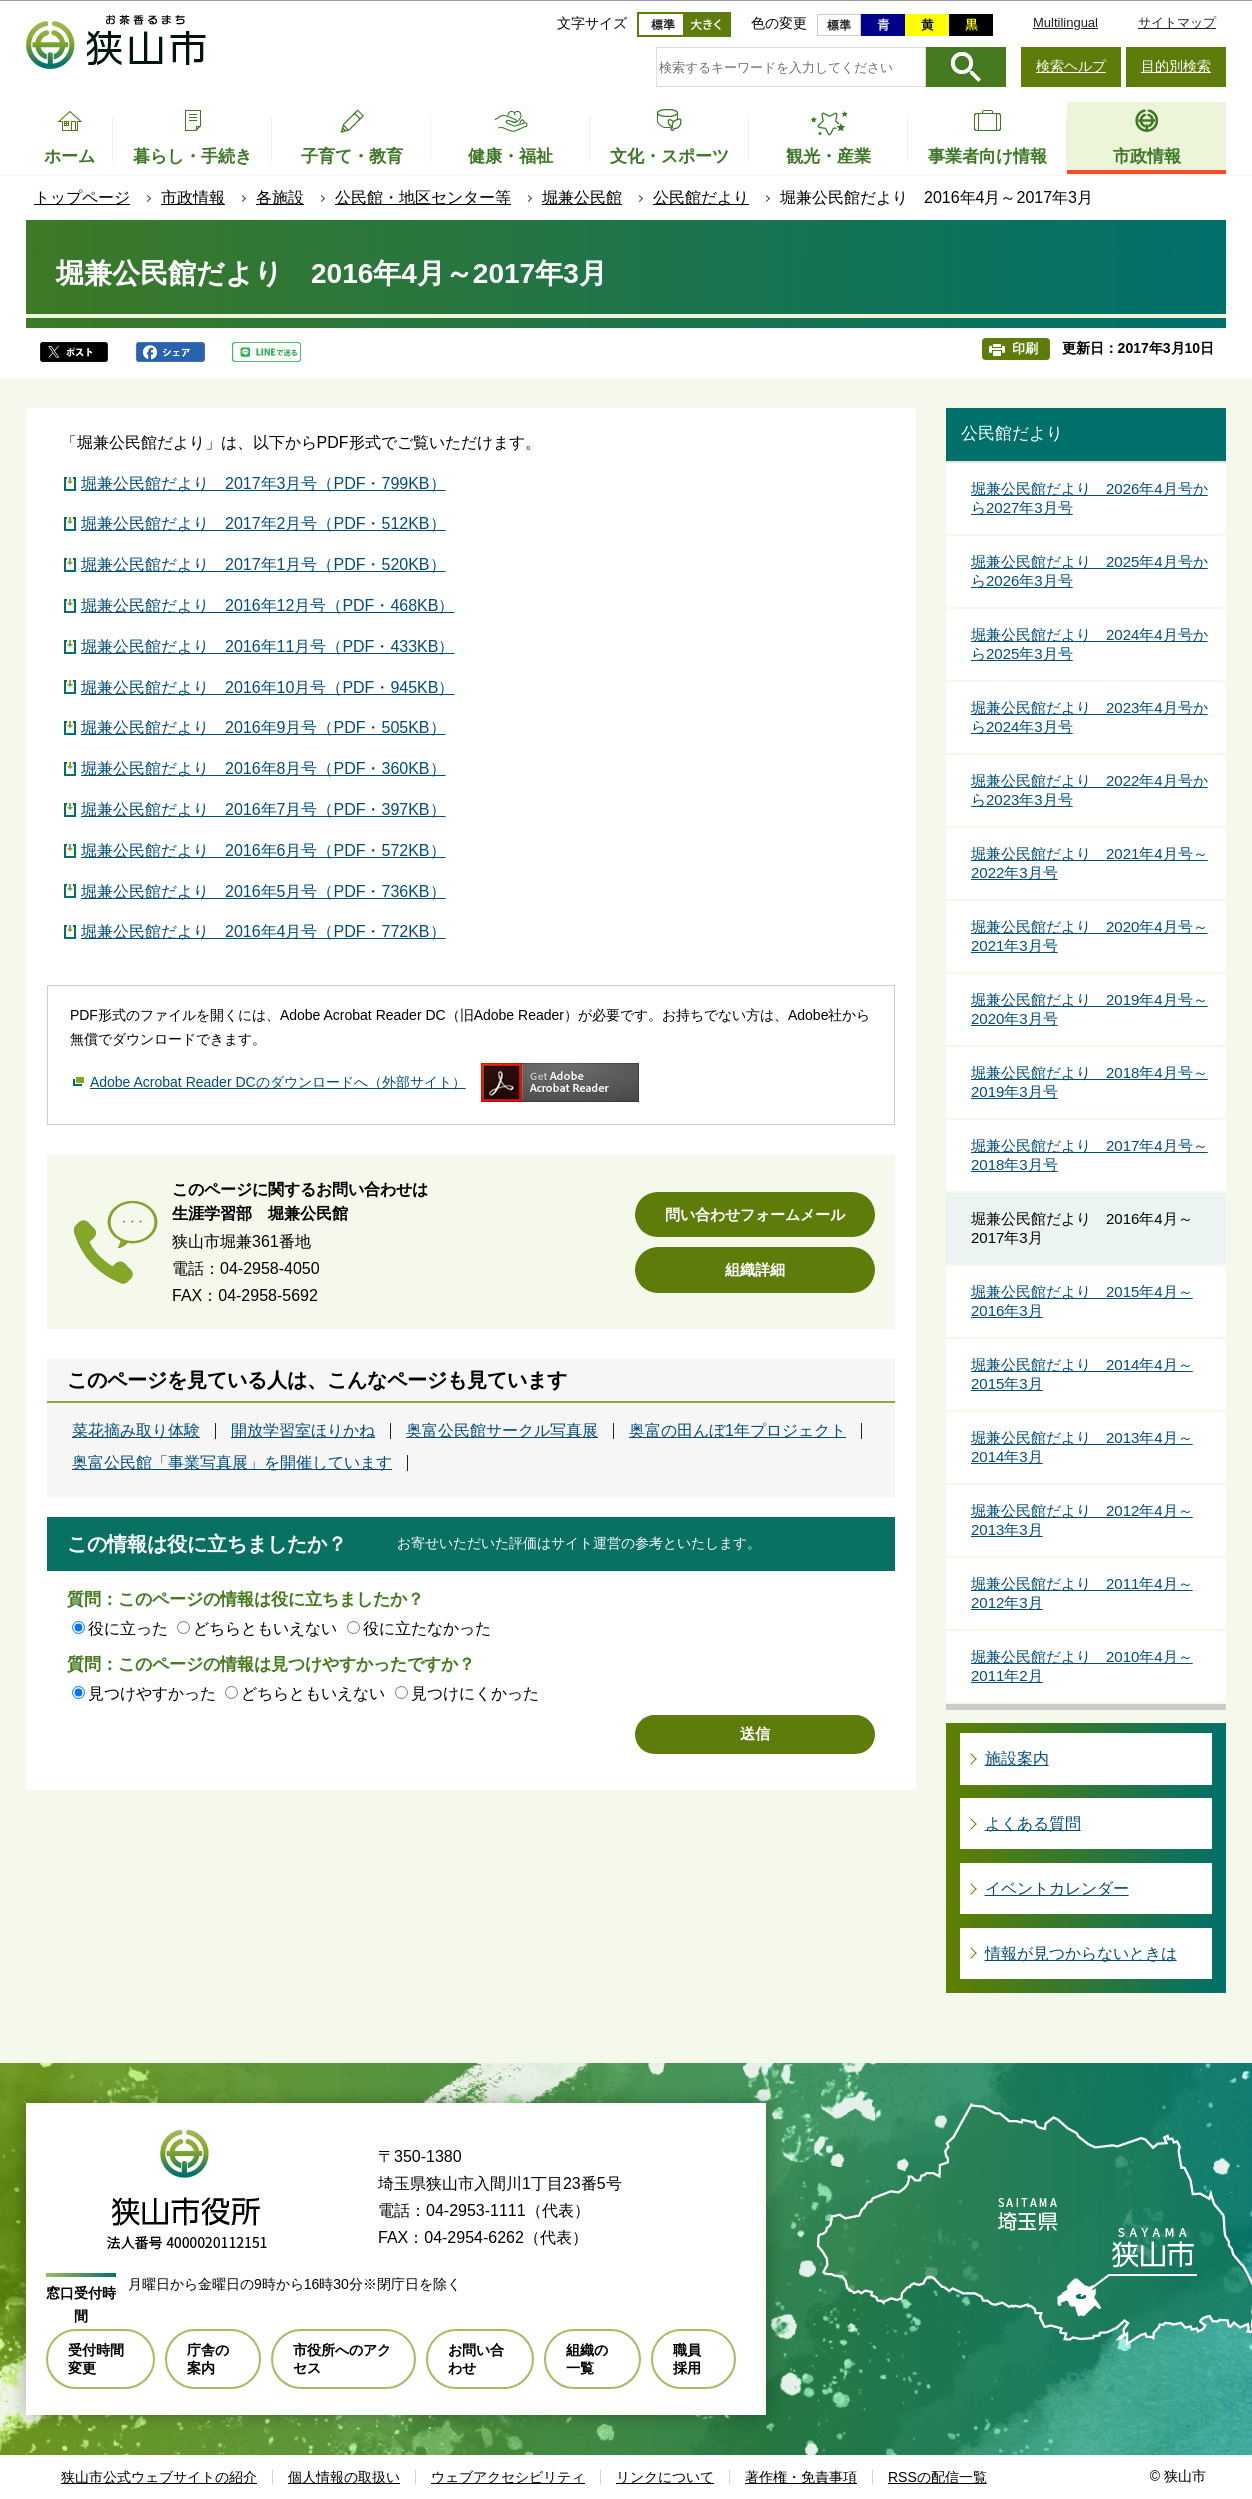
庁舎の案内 (208, 2359)
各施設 (280, 197)
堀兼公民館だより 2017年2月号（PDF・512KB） (263, 523)
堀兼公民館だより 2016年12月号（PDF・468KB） (267, 605)
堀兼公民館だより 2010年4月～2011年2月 (1082, 1666)
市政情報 (193, 197)
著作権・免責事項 (801, 2477)
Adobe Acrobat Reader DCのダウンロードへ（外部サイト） (278, 1082)
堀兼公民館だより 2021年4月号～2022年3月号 (1089, 863)
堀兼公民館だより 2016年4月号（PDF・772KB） (263, 931)
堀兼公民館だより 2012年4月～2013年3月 (1082, 1520)
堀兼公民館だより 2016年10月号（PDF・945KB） (267, 687)
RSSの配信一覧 (937, 2477)
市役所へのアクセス (342, 2359)
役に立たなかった (427, 1628)
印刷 (1025, 348)
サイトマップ (1177, 22)
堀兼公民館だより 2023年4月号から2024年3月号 (1089, 717)
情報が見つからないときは (1081, 1953)
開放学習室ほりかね (303, 1431)
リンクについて (665, 2477)
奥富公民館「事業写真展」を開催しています (232, 1463)
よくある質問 (1033, 1823)
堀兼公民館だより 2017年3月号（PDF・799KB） (263, 483)
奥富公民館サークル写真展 (502, 1431)
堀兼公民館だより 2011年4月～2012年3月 (1082, 1593)
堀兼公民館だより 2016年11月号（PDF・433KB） (267, 646)
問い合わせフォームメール (755, 1214)
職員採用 (687, 2359)
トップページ (82, 197)
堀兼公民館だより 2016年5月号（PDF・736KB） (263, 891)
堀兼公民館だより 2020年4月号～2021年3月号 (1089, 936)
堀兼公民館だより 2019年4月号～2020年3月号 (1089, 1009)
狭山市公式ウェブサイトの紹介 (159, 2477)
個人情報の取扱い (344, 2477)
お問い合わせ (476, 2359)
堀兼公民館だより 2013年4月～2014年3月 (1082, 1447)
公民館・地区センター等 (423, 197)
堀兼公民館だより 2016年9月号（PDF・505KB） (263, 727)
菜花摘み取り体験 (136, 1431)
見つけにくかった (475, 1693)
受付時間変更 (96, 2359)
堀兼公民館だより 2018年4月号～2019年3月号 (1089, 1082)
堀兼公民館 (582, 197)
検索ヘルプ (1071, 66)
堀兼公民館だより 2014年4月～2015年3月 (1082, 1374)
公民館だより (701, 197)
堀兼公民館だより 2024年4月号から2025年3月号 (1089, 644)
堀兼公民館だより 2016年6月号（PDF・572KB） (263, 850)
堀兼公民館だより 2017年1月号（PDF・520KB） (263, 564)
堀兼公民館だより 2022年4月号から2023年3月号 (1089, 790)
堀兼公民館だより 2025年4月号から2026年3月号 (1089, 571)
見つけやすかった (152, 1693)
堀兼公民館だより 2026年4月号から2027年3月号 (1089, 498)
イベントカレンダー (1057, 1888)
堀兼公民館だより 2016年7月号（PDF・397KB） (263, 809)
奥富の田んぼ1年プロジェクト (737, 1431)
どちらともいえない (265, 1628)
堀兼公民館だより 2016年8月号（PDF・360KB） (263, 768)
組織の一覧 (587, 2359)
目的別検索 (1176, 66)
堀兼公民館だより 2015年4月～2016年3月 (1082, 1301)
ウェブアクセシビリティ (508, 2477)
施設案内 (1017, 1758)
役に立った (128, 1628)
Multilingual (1065, 22)
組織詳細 (755, 1269)
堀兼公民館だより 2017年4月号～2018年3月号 (1089, 1155)
